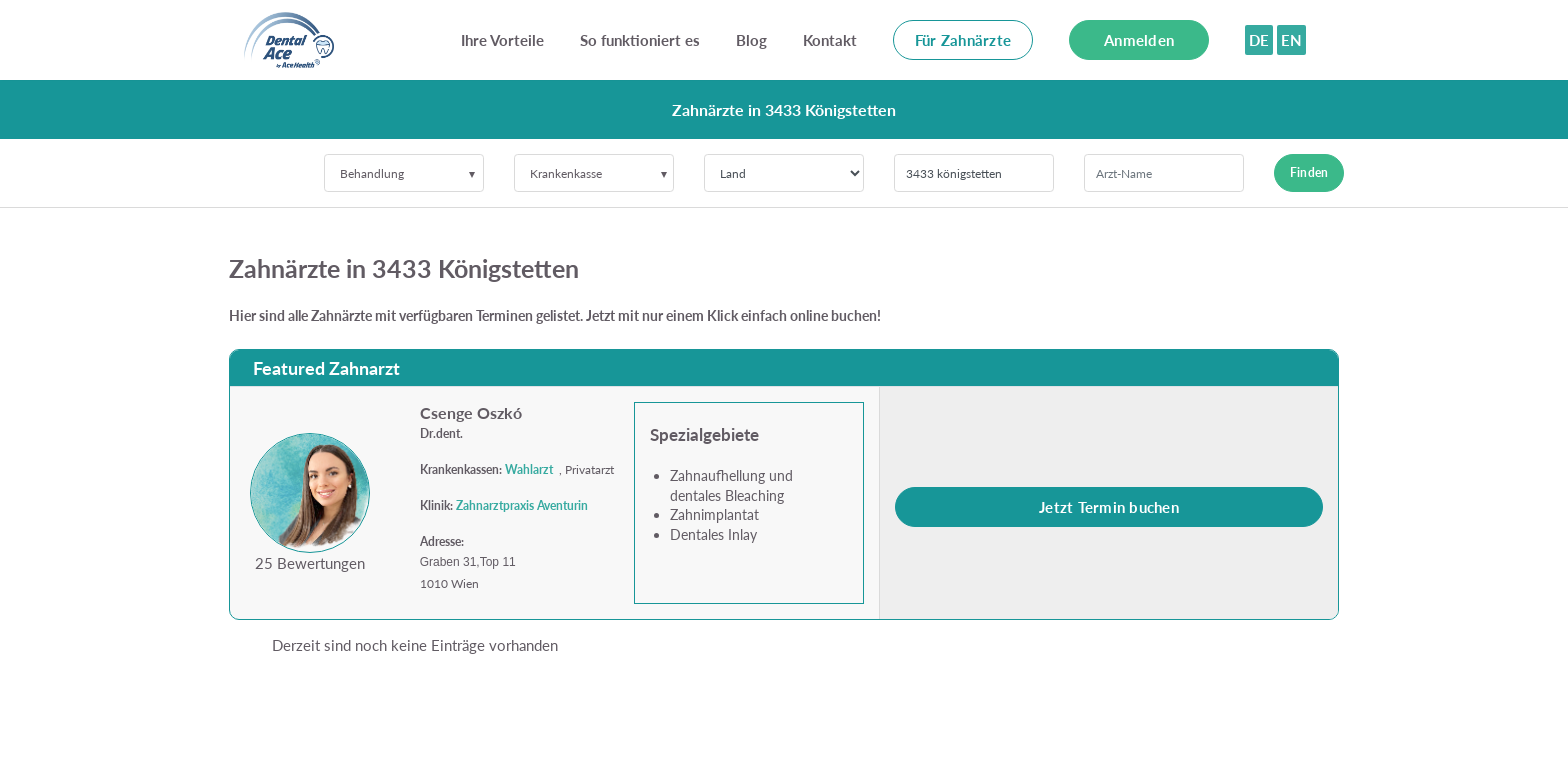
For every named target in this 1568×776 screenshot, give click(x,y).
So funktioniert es (640, 40)
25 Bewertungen (310, 563)
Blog (751, 40)
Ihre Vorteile (502, 40)
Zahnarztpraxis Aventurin (522, 505)
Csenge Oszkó (471, 412)
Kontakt (830, 40)
